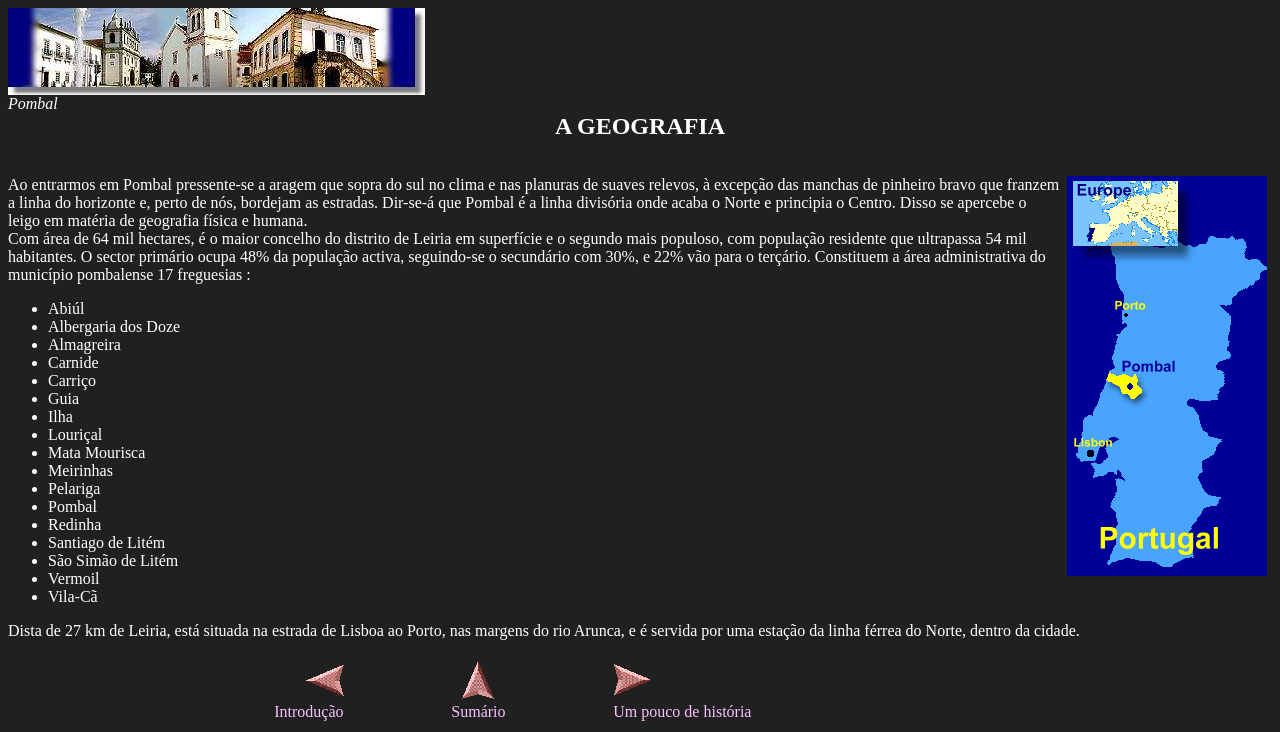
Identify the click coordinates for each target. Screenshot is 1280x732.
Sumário (478, 711)
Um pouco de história (682, 711)
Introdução (308, 711)
